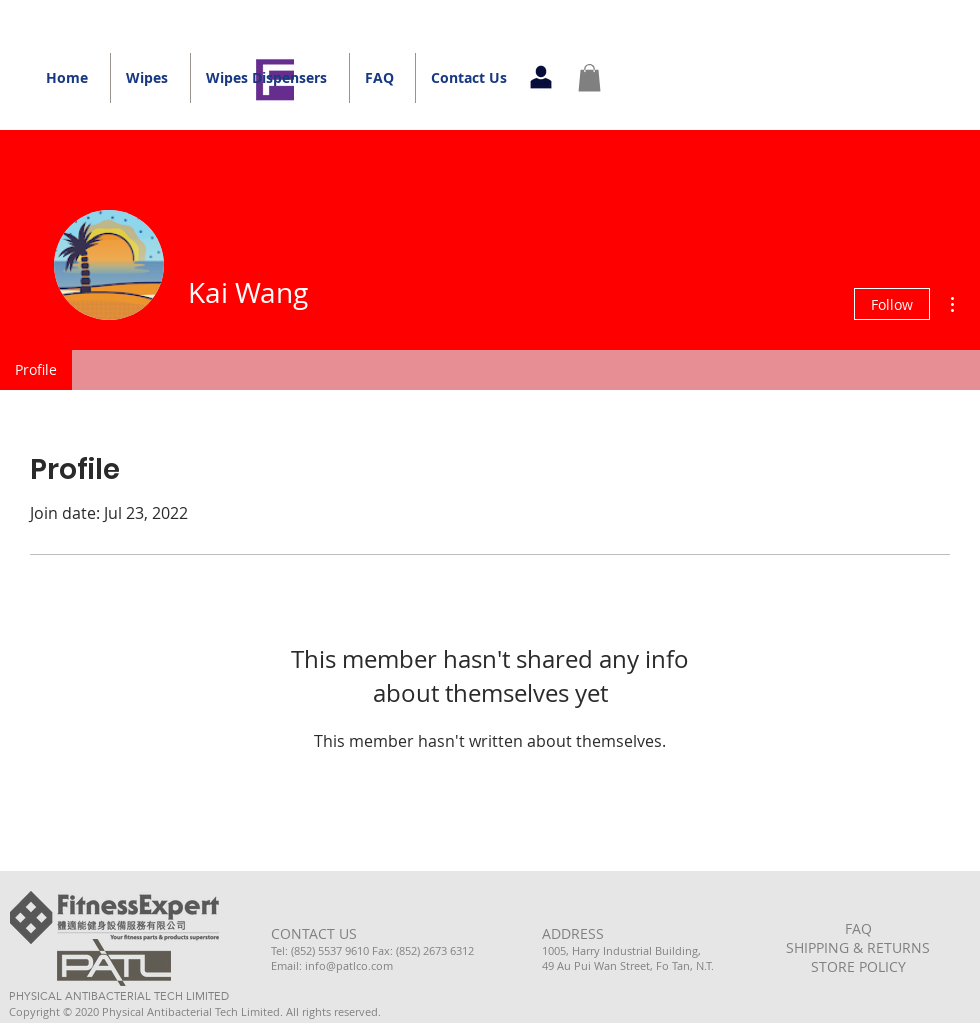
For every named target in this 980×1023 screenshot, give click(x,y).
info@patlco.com (349, 965)
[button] (589, 77)
